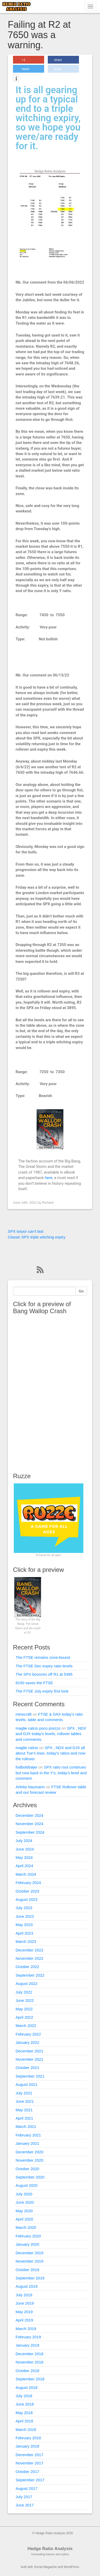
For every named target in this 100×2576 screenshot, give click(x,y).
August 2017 (26, 2488)
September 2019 (30, 2278)
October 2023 (27, 1891)
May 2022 (24, 2009)
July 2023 (24, 1908)
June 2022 (25, 2000)
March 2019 (26, 2328)
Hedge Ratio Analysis (50, 2548)
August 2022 (26, 1983)
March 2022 (26, 2025)
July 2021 (24, 2093)
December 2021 (29, 2051)
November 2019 (29, 2261)
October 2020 (27, 2169)
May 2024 (24, 1857)
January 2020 (27, 2244)
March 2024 (26, 1874)
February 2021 (28, 2135)
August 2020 (26, 2185)
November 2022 (29, 1958)
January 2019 (27, 2345)
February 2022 (28, 2034)
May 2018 (24, 2412)
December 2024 (29, 1815)
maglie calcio (27, 1747)
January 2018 (27, 2446)
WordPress (71, 2567)
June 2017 (25, 2505)
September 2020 (30, 2177)
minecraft (24, 1714)
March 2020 (26, 2227)
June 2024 (25, 1849)
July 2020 (24, 2194)
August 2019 (26, 2286)
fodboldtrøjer (26, 1767)
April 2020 (24, 2219)
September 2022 (30, 1975)
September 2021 (30, 2076)
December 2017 (29, 2454)
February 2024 (28, 1882)
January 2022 (27, 2042)
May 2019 (24, 2312)
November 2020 (29, 2160)
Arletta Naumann (30, 1787)
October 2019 (27, 2269)
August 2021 (26, 2084)
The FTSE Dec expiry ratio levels (44, 1666)
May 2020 (24, 2211)
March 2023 (26, 1941)
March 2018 (26, 2429)
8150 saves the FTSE (34, 1683)
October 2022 (27, 1966)
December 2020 (29, 2152)
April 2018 (24, 2421)
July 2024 (24, 1840)
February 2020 (28, 2236)
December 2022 (29, 1950)
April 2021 (24, 2118)
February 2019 (28, 2337)
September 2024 (30, 1832)
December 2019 (29, 2253)
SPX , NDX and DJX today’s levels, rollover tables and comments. (51, 1734)
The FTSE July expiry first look (42, 1691)
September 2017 (30, 2480)
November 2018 (29, 2362)
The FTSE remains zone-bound (43, 1657)
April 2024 (24, 1866)
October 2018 (27, 2370)
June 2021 (25, 2101)
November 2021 (29, 2059)
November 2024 (29, 1823)
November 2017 (29, 2463)
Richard (48, 1202)
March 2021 (26, 2126)
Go (81, 1291)
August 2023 (26, 1899)
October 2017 (27, 2471)
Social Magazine (45, 2567)
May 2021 (24, 2110)
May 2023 (24, 1924)
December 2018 (29, 2354)
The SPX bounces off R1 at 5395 (44, 1674)
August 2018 (26, 2387)
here (48, 1177)
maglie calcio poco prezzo (38, 1728)
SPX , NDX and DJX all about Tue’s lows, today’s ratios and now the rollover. (50, 1753)
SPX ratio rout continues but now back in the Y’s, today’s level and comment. (51, 1772)
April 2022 (24, 2017)
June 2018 (25, 2404)
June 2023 (25, 1916)
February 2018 (28, 2438)
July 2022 (24, 1992)
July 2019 (24, 2295)
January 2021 (27, 2143)
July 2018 (24, 2396)
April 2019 (24, 2320)
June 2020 (25, 2202)
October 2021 (27, 2067)
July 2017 (24, 2497)
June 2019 (25, 2303)
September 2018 (30, 2379)
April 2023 (24, 1933)
